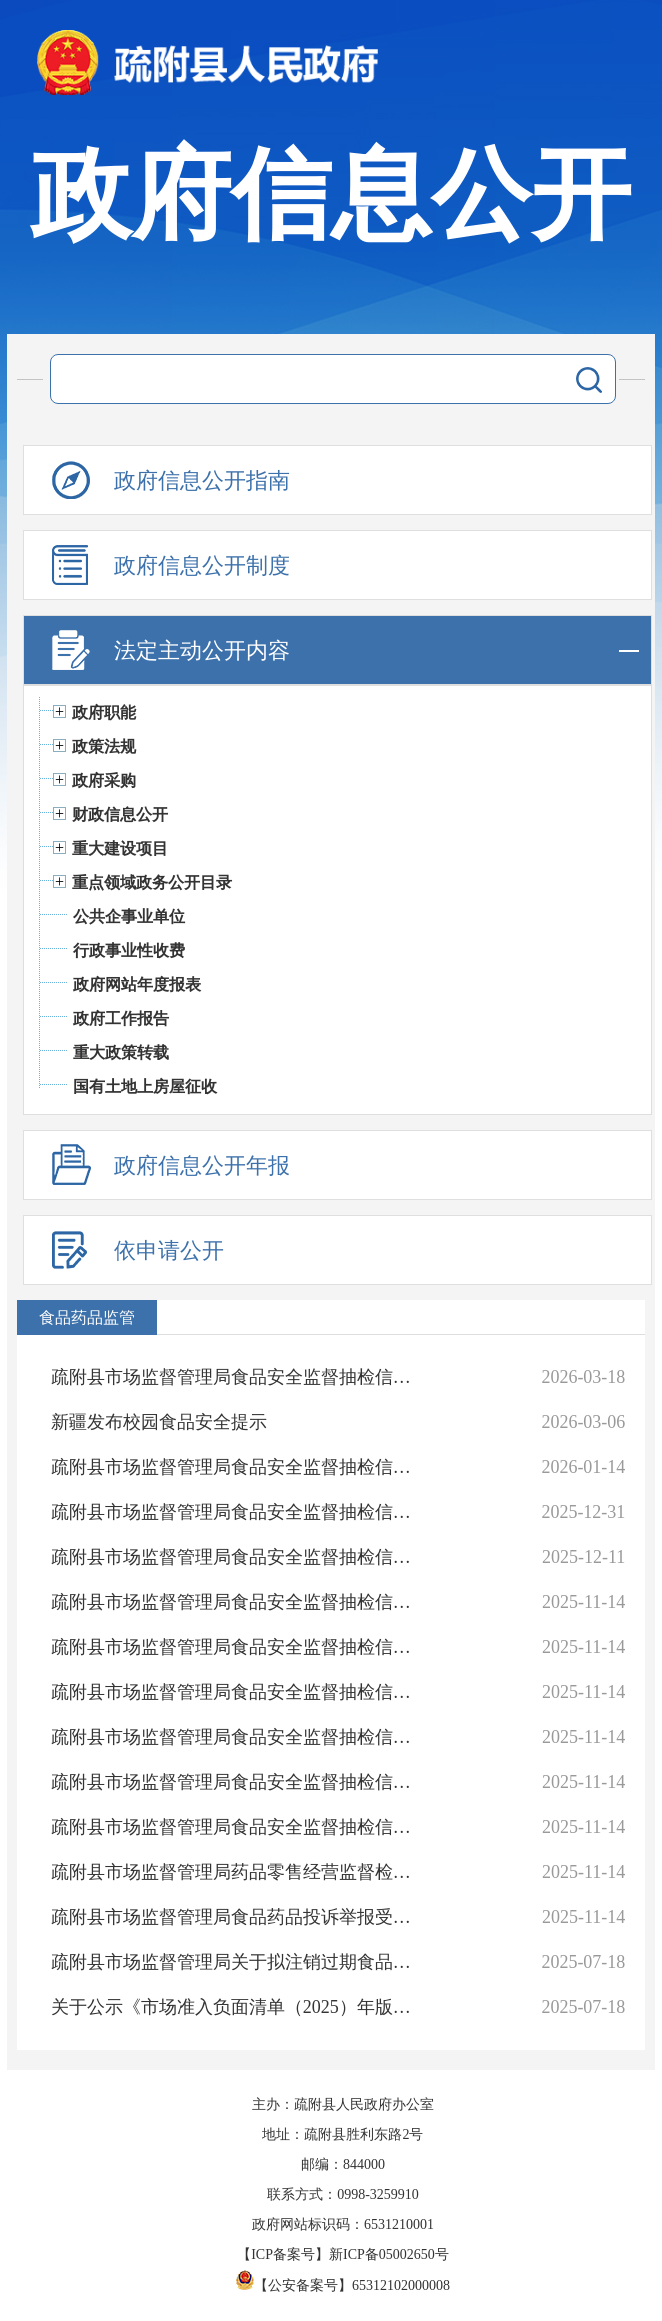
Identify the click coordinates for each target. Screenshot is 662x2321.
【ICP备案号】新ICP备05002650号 (343, 2254)
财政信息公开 (120, 814)
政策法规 (104, 746)
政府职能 (104, 712)
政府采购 (104, 780)
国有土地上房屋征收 (145, 1086)
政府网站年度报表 (137, 984)
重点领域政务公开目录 (152, 882)
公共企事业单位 (129, 916)
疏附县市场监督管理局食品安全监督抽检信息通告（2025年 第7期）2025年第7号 (238, 1602)
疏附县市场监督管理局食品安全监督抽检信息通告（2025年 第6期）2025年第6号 (238, 1647)
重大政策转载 (121, 1052)
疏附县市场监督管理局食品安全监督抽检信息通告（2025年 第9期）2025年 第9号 (238, 1512)
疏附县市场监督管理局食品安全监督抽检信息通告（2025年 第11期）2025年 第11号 (238, 1467)
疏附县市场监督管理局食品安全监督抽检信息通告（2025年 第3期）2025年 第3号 (238, 1782)
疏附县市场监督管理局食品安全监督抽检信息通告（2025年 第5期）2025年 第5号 (238, 1692)
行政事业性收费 (129, 950)
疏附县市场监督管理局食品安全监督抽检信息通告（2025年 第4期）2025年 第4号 (238, 1737)
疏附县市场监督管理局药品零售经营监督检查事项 (238, 1872)
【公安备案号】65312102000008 (343, 2285)
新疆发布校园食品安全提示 (159, 1422)
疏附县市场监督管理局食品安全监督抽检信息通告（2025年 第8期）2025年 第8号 (238, 1557)
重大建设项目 (120, 848)
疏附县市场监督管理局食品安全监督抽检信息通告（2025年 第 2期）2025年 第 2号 (238, 1827)
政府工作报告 (121, 1018)
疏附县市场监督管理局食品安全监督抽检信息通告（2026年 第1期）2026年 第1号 (238, 1377)
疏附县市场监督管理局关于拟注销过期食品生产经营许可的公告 (238, 1962)
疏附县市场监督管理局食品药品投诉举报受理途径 (238, 1917)
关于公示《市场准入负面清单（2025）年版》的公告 (238, 2007)
